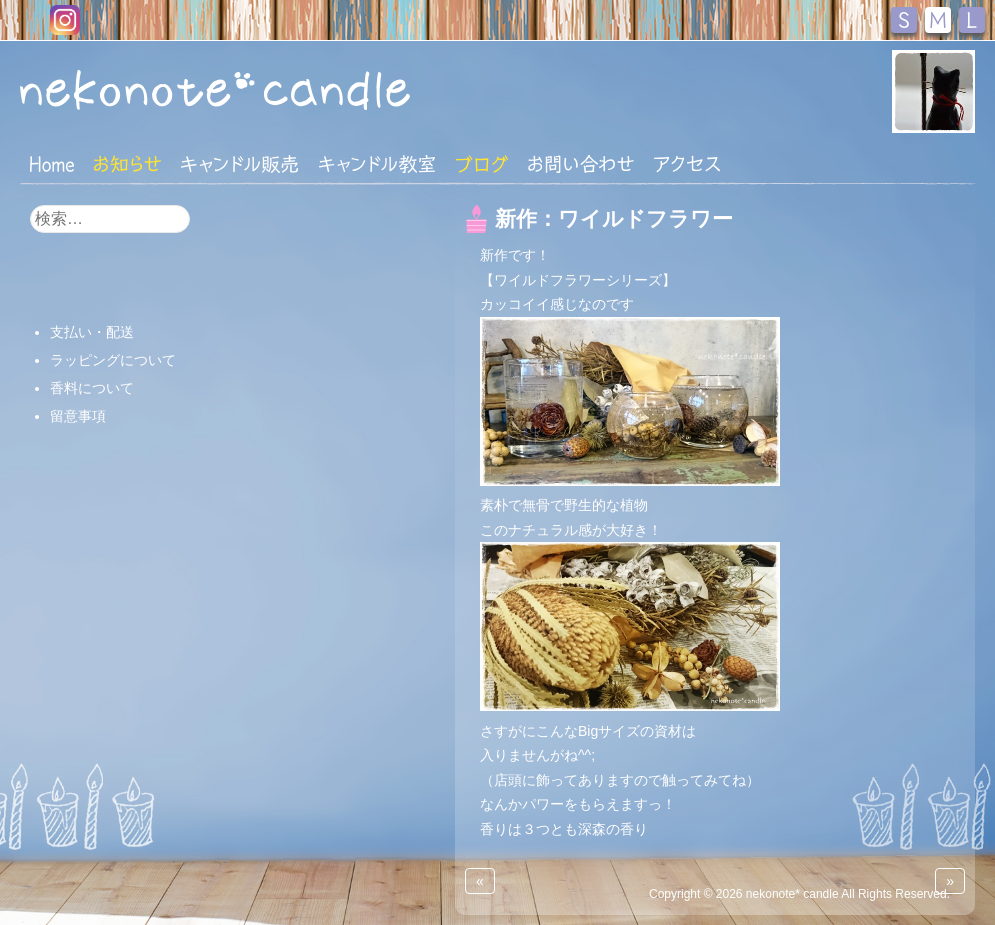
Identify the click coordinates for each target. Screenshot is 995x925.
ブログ (482, 164)
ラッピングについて (113, 360)
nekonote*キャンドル (269, 89)
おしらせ (127, 164)
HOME (52, 163)
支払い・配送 (92, 332)
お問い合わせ (581, 164)
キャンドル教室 (377, 164)
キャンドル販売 (239, 164)
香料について (92, 388)
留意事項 (78, 416)
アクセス (687, 164)
